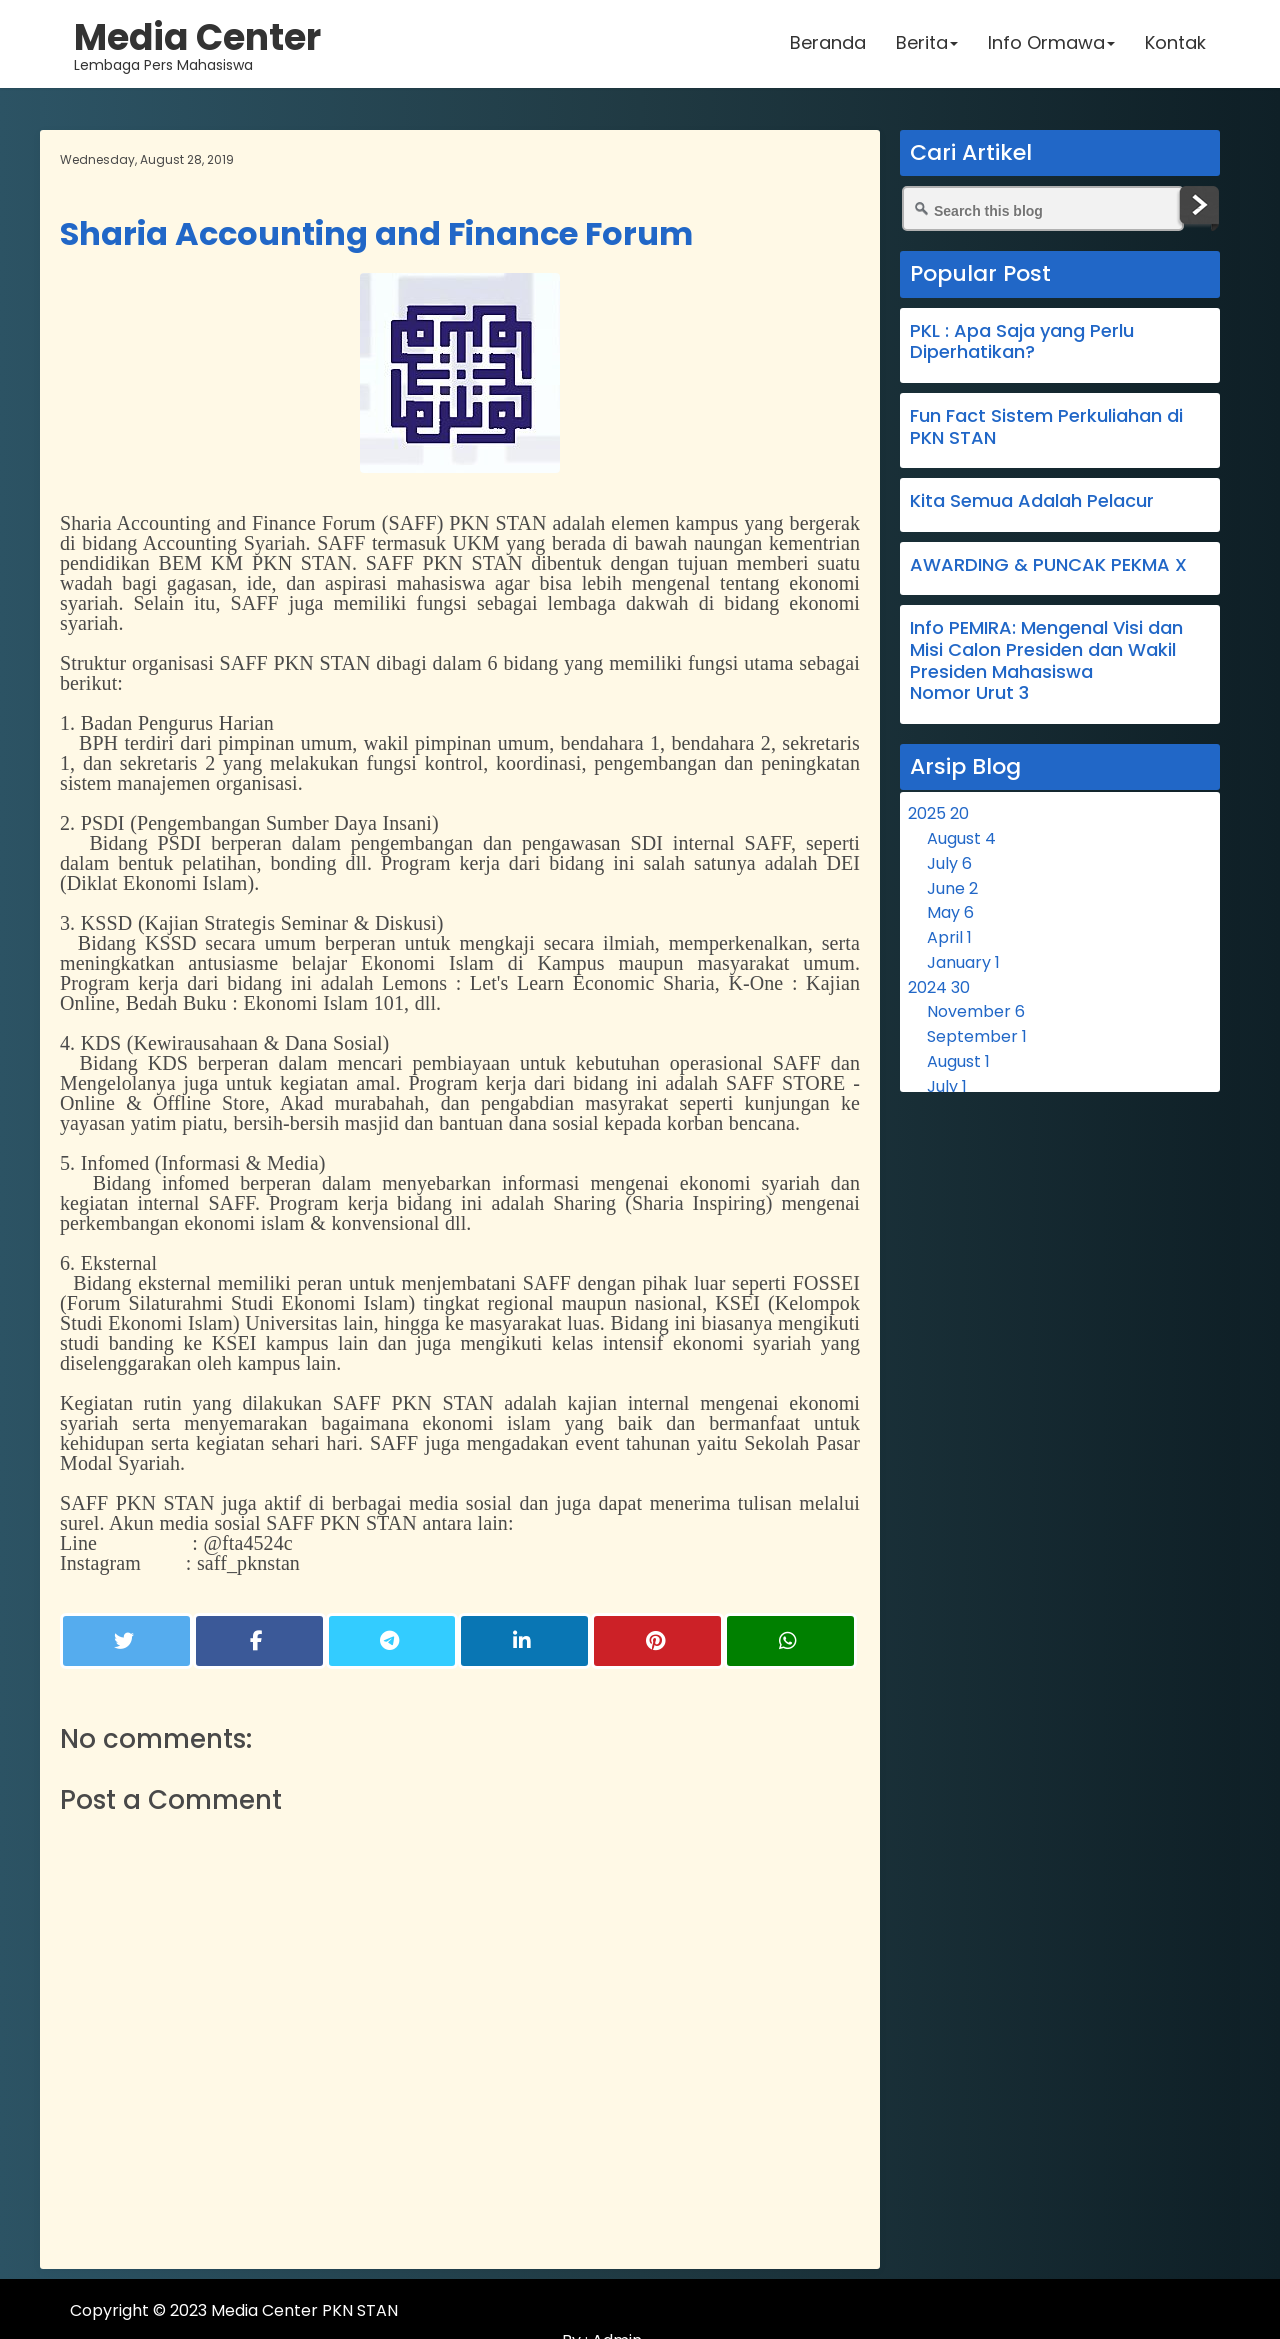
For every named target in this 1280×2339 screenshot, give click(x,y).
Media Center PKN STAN (304, 2310)
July (949, 863)
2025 (938, 813)
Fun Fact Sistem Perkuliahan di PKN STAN (1046, 426)
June (952, 888)
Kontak (1174, 44)
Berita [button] (926, 44)
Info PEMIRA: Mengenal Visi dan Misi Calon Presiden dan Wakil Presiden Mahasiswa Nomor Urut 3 (1046, 660)
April (949, 937)
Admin (1178, 2310)
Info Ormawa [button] (1050, 44)
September (977, 1036)
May (950, 912)
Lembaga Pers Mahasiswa (198, 45)
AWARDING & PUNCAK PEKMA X (1048, 564)
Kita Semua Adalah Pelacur (1032, 500)
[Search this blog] (1043, 208)
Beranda (827, 44)
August (961, 838)
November (976, 1011)
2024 (939, 987)
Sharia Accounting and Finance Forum (376, 233)
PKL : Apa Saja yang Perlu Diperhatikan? (1022, 341)
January (963, 962)
